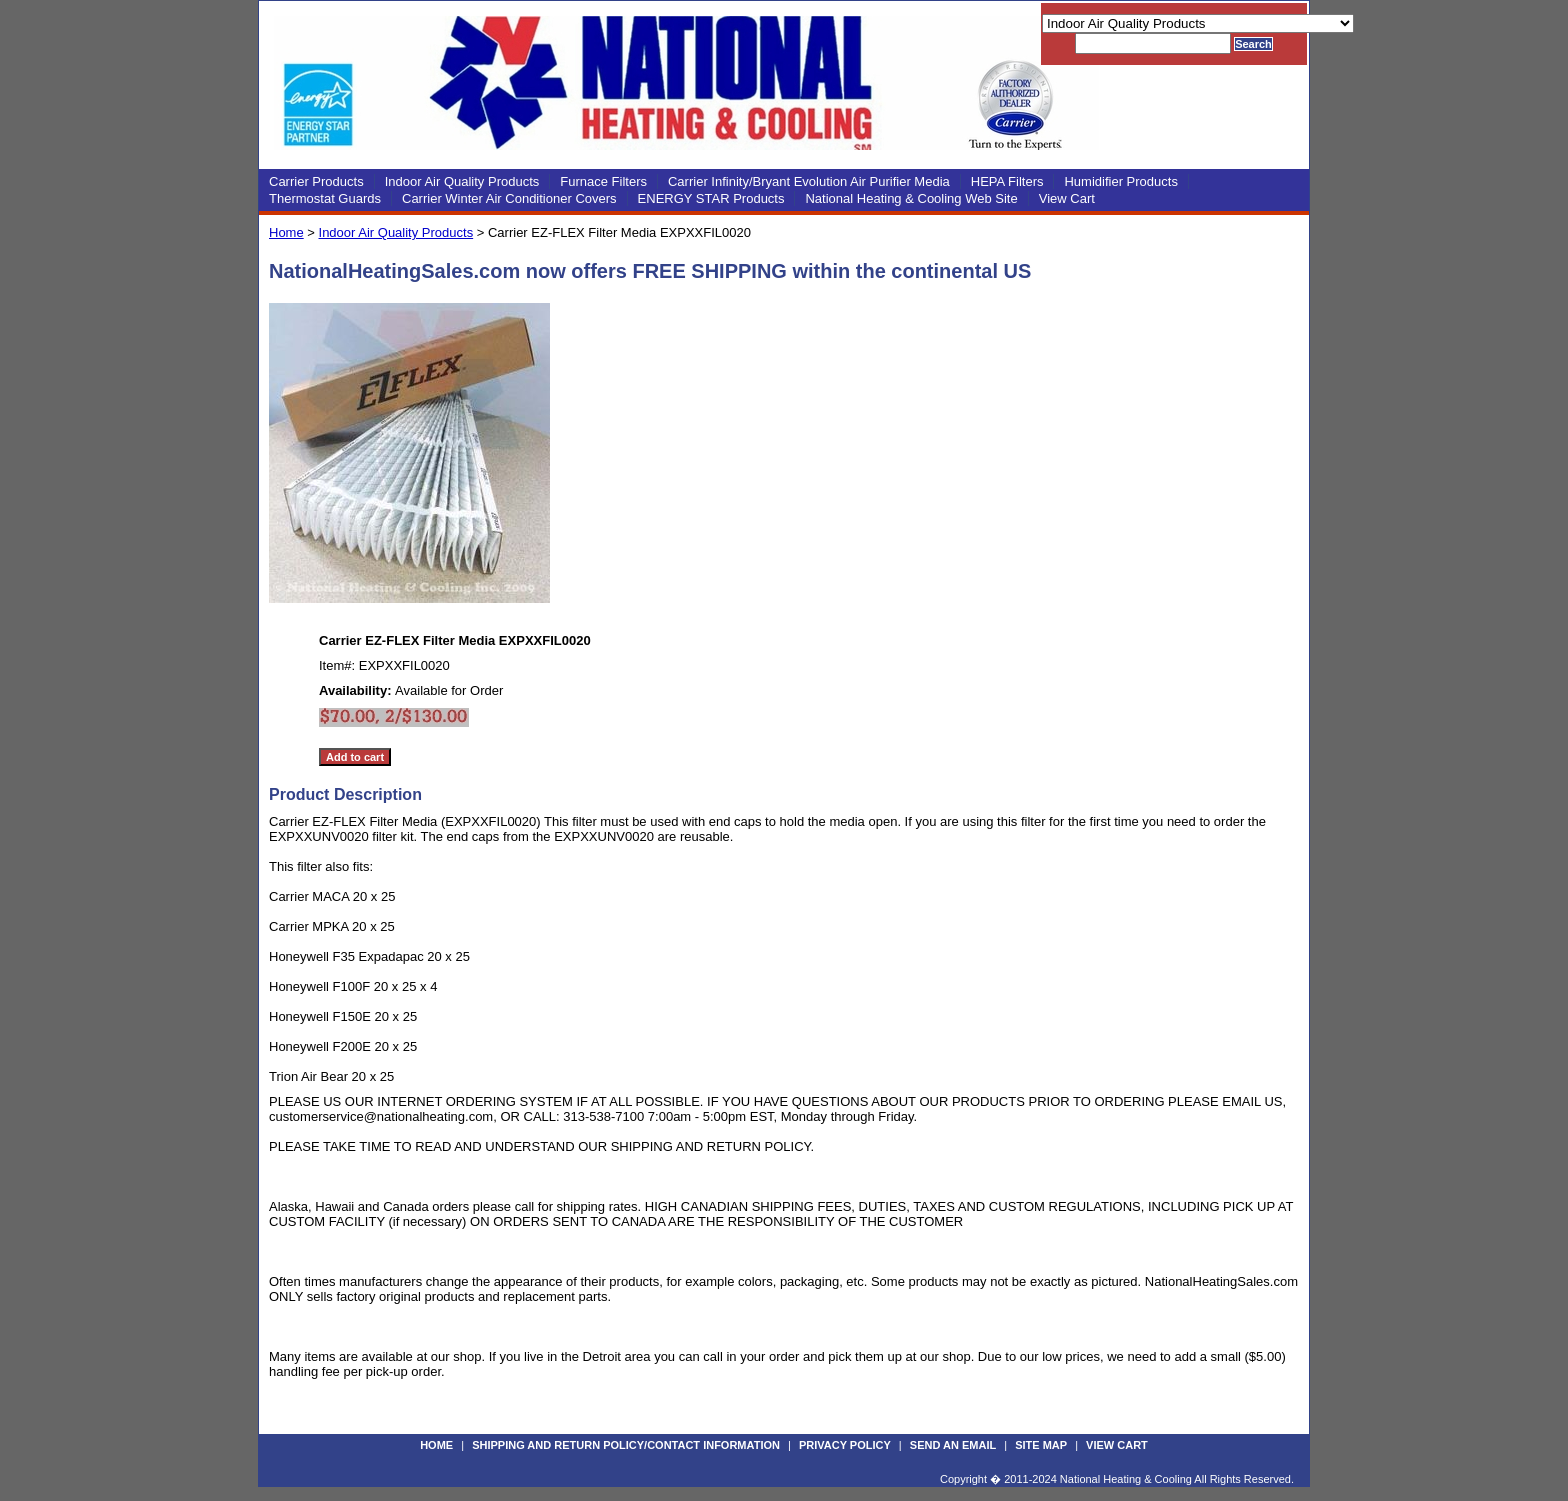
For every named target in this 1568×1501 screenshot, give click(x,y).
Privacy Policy (845, 1445)
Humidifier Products (1120, 181)
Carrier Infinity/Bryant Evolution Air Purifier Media (809, 181)
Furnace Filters (603, 181)
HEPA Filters (1007, 181)
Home (286, 232)
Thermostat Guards (325, 198)
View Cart (1067, 198)
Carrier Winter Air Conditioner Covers (509, 198)
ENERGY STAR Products (711, 198)
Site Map (1041, 1445)
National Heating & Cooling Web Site (911, 198)
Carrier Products (316, 181)
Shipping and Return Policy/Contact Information (626, 1445)
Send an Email (953, 1445)
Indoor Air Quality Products (462, 181)
